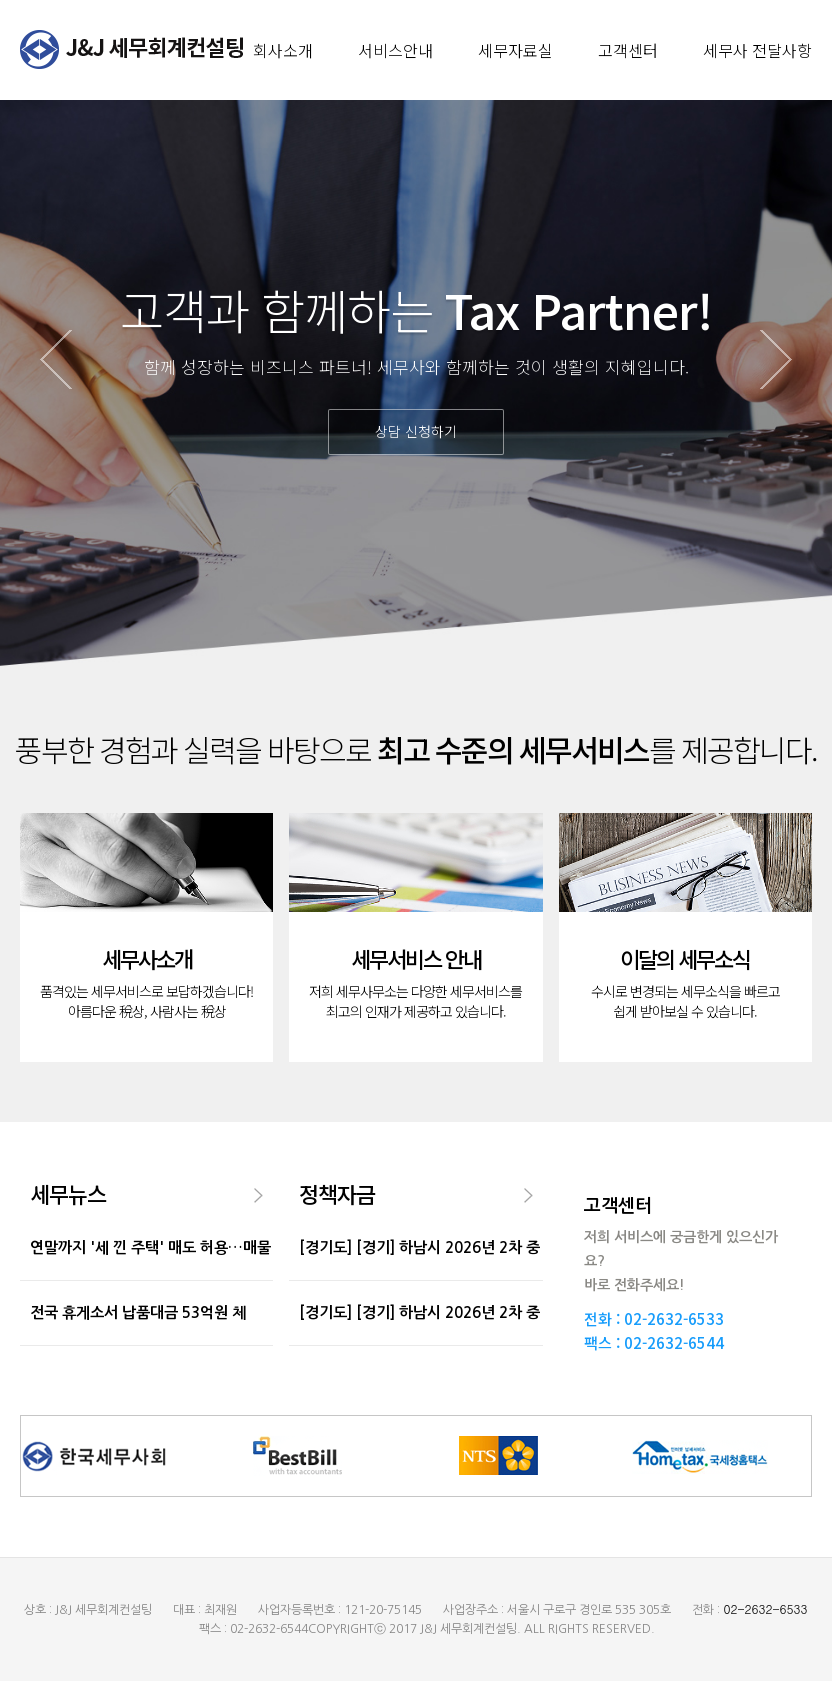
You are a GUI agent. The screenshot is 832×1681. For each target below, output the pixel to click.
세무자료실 (515, 50)
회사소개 (283, 50)
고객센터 (628, 50)
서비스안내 (395, 50)
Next (776, 359)
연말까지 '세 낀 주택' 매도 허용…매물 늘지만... (150, 1279)
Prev (56, 359)
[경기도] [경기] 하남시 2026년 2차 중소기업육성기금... (419, 1279)
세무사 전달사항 (757, 50)
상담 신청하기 (416, 431)
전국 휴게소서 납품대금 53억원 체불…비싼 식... (138, 1344)
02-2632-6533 (674, 1318)
